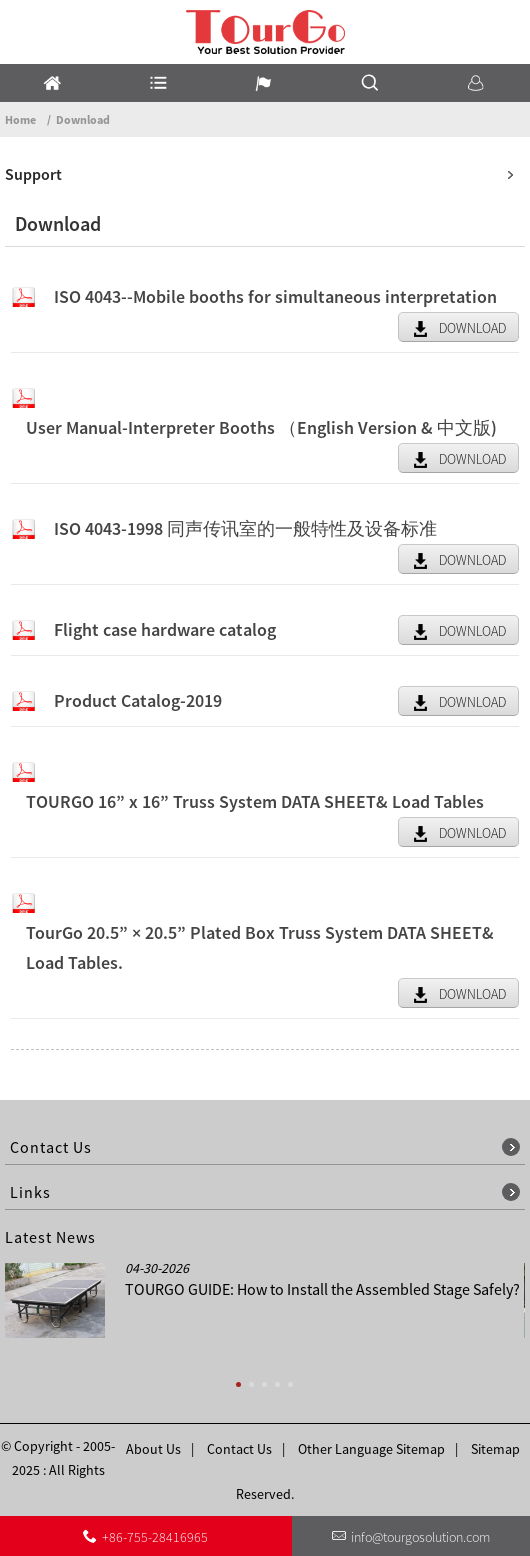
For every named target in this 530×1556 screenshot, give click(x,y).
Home (20, 119)
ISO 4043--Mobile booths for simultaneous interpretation (275, 296)
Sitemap (495, 1449)
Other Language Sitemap (371, 1449)
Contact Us (239, 1449)
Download (83, 119)
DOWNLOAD (472, 328)
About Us (153, 1449)
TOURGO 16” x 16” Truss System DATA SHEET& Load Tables (255, 801)
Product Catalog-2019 (138, 700)
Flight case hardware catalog (165, 629)
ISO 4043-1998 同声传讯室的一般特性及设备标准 (245, 528)
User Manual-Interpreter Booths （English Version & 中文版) (261, 427)
